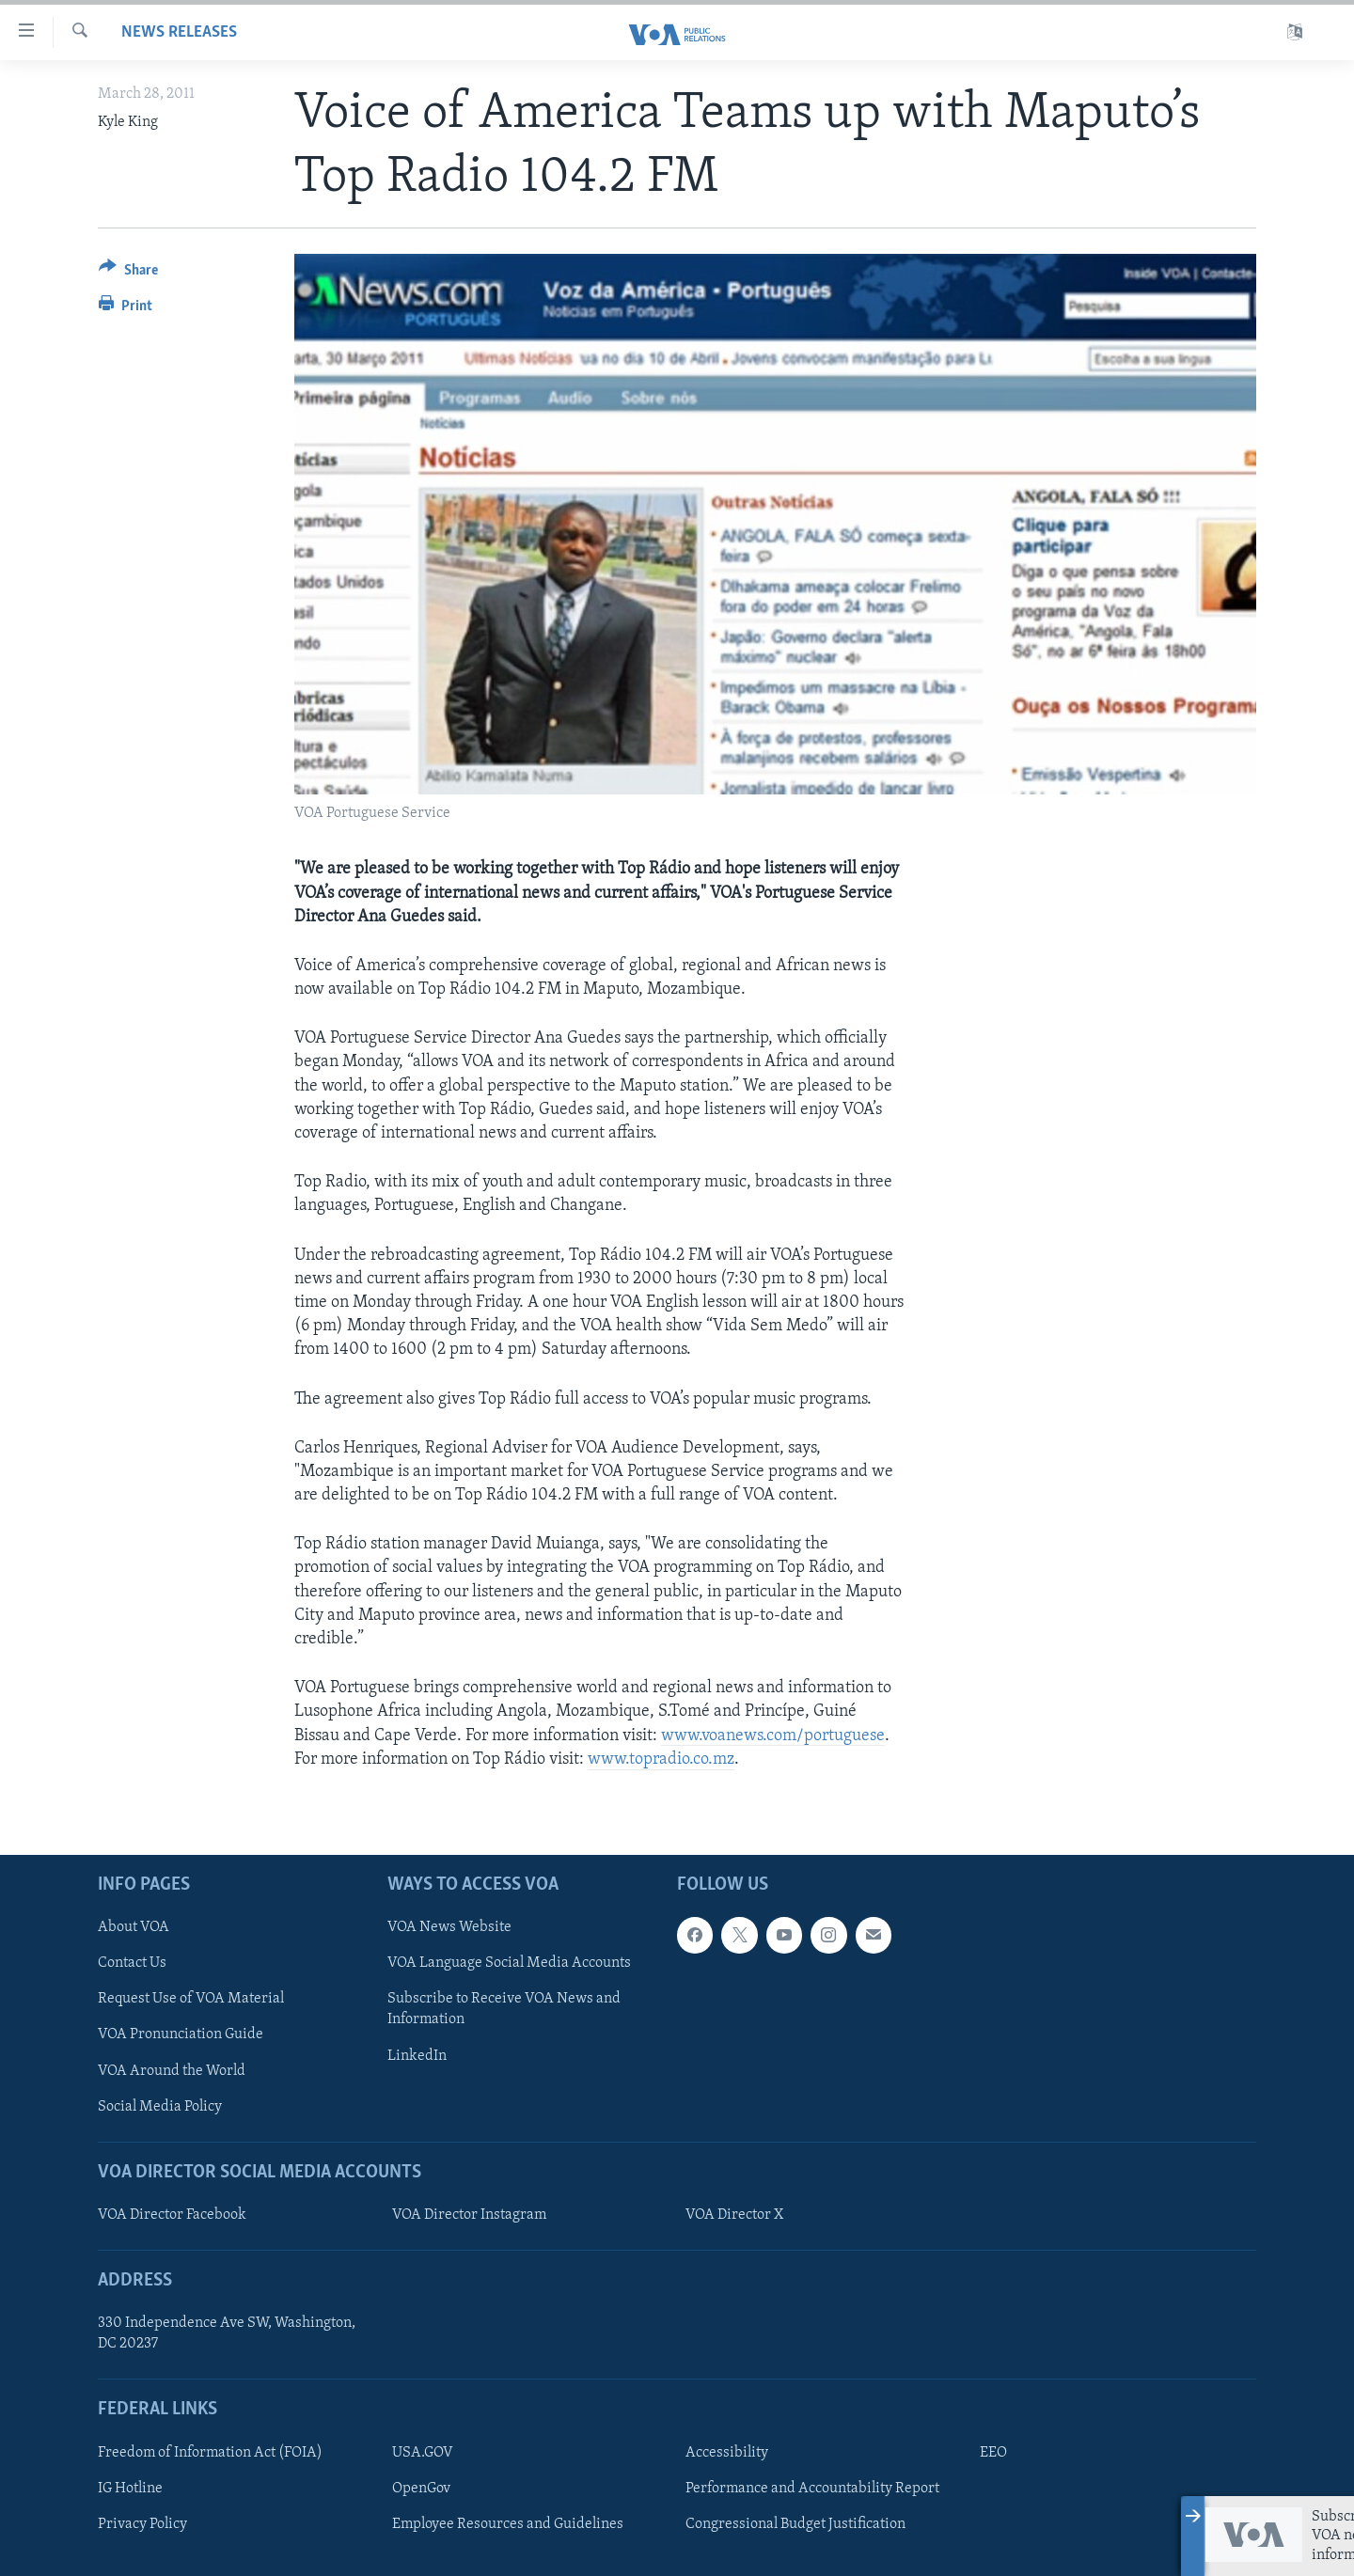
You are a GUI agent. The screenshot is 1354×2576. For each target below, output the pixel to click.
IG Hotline (130, 2488)
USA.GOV (422, 2452)
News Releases (179, 32)
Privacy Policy (142, 2524)
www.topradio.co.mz (661, 1759)
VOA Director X (734, 2215)
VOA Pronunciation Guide (180, 2034)
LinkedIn (417, 2056)
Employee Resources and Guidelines (507, 2524)
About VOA (133, 1927)
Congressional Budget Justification (795, 2524)
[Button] (128, 273)
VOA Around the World (171, 2071)
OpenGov (421, 2488)
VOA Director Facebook (172, 2215)
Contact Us (132, 1963)
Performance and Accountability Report (812, 2488)
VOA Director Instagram (469, 2215)
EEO (993, 2452)
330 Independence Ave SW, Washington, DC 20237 (226, 2333)
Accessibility (726, 2452)
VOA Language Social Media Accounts (509, 1963)
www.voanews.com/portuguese (773, 1736)
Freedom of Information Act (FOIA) (210, 2452)
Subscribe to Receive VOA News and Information (504, 2009)
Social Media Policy (160, 2106)
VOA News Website (449, 1927)
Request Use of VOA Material (191, 1998)
